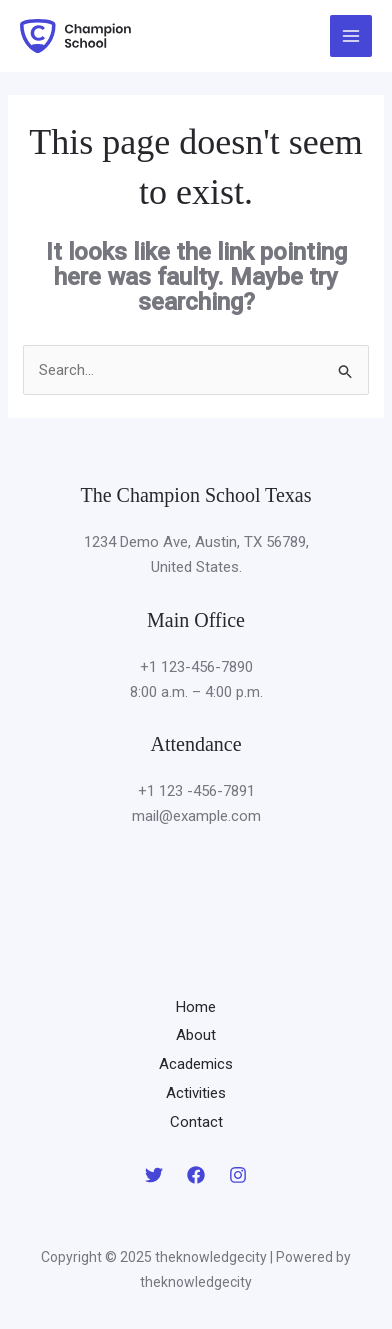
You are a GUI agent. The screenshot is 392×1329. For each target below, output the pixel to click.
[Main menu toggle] (351, 36)
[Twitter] (154, 1175)
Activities (196, 1093)
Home (196, 1007)
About (196, 1035)
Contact (196, 1122)
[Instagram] (238, 1175)
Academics (196, 1064)
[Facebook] (196, 1175)
